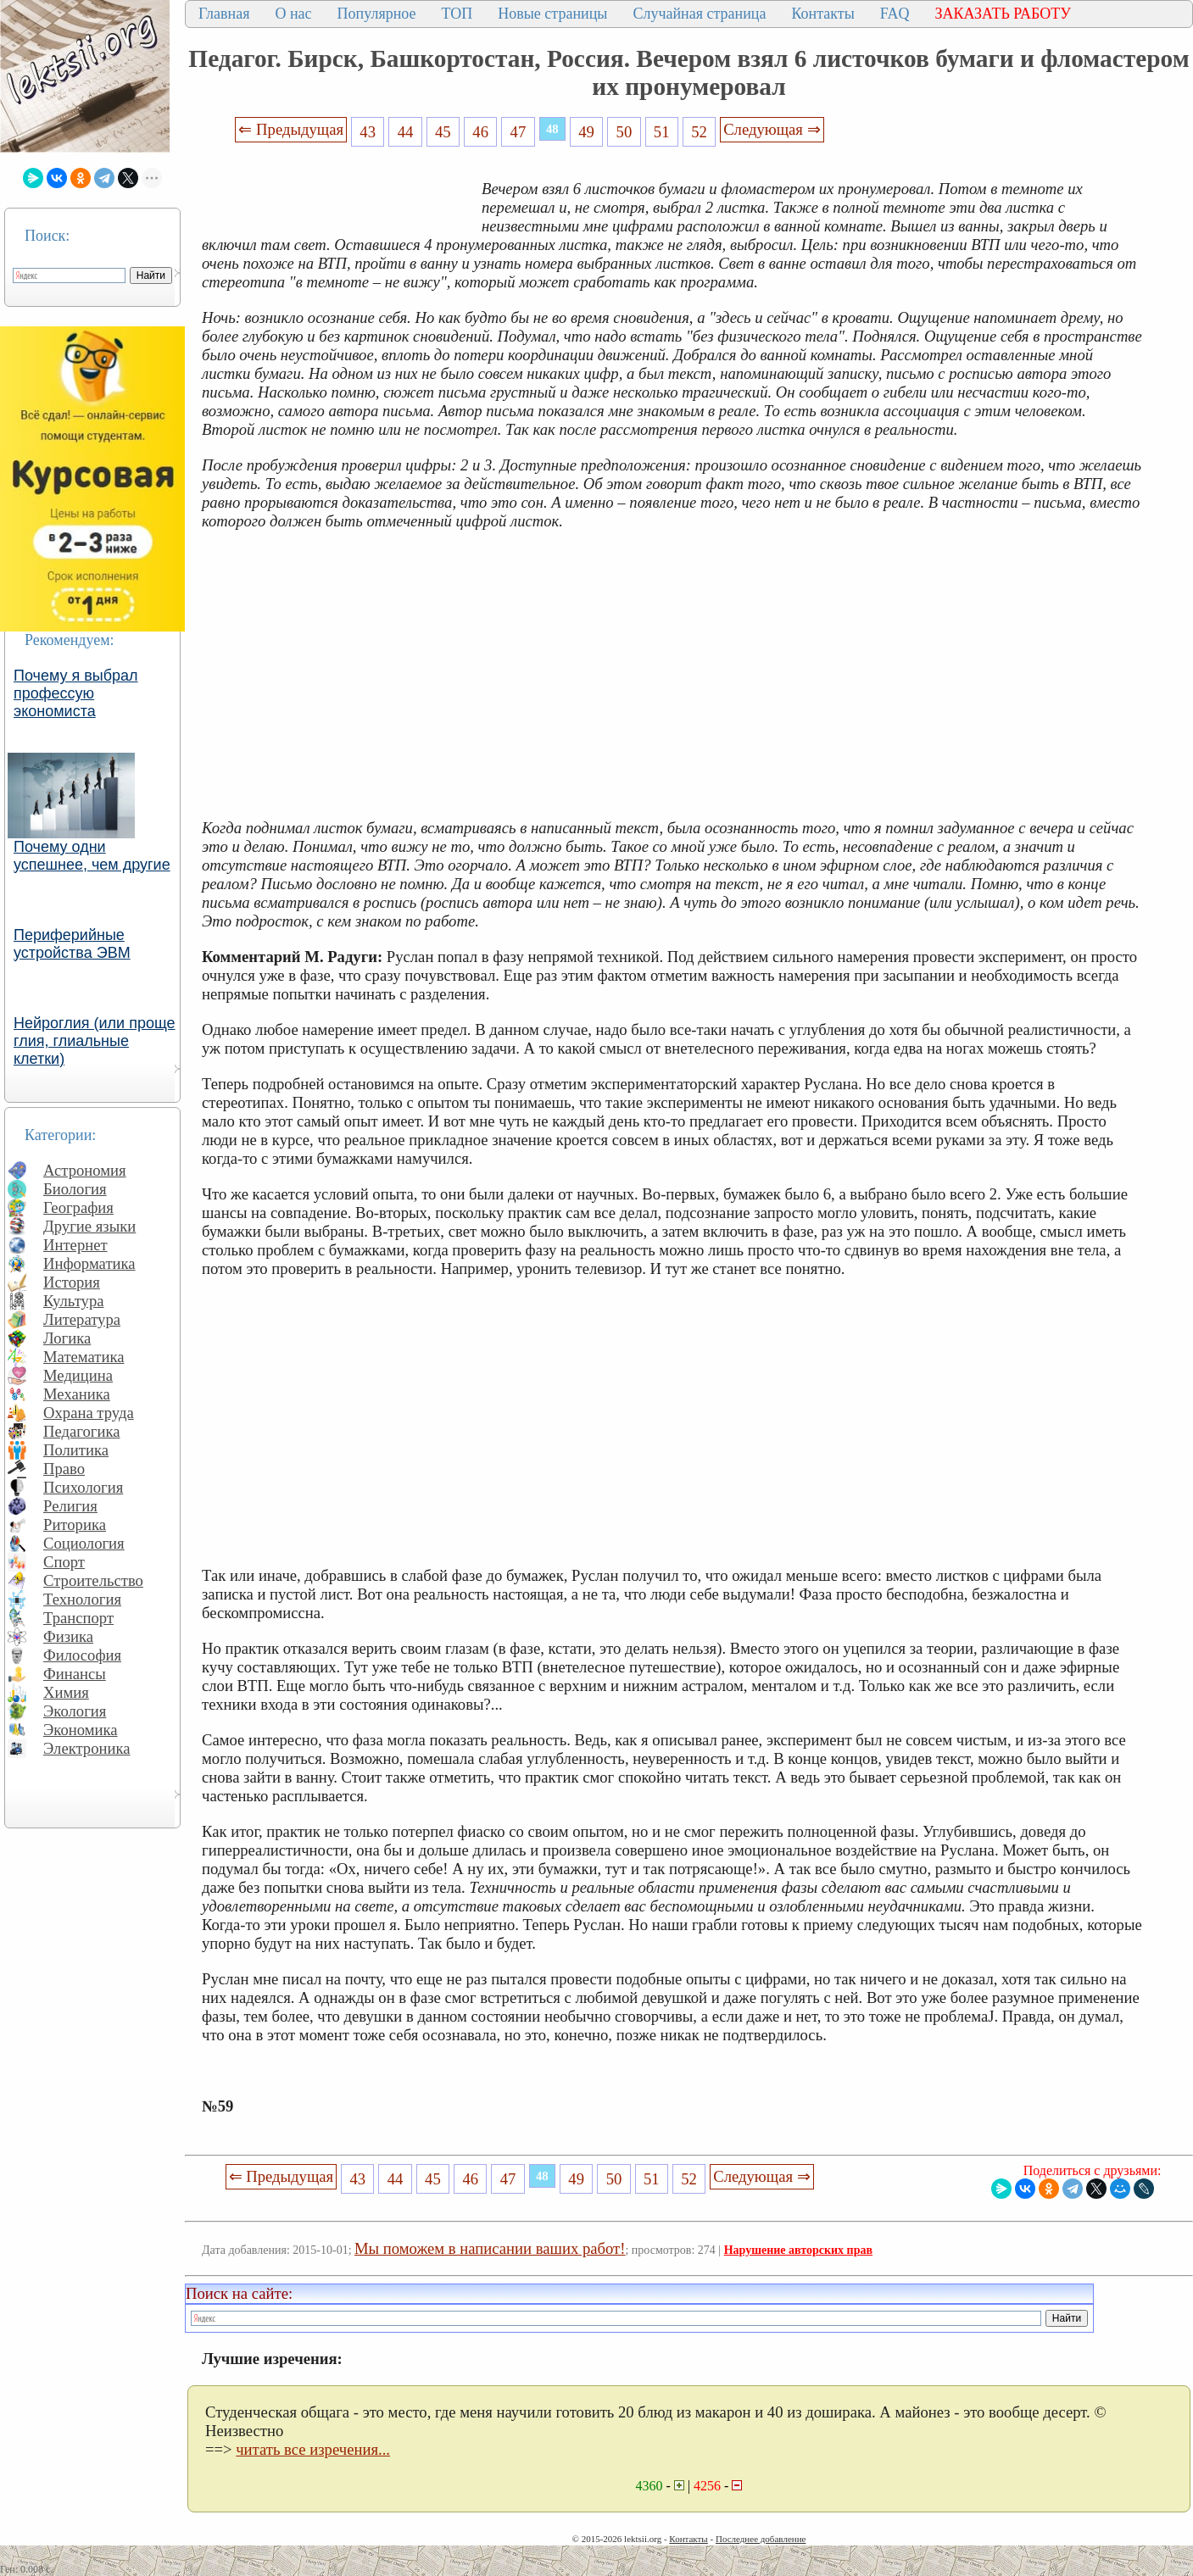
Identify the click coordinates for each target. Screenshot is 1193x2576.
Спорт (64, 1562)
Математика (84, 1357)
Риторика (74, 1524)
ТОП (457, 13)
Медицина (78, 1375)
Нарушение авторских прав (798, 2250)
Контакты (822, 13)
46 (480, 132)
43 (368, 132)
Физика (68, 1636)
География (78, 1207)
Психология (83, 1487)
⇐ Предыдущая (290, 129)
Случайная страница (699, 13)
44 (406, 132)
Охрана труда (88, 1413)
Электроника (87, 1748)
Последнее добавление (761, 2539)
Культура (73, 1301)
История (71, 1282)
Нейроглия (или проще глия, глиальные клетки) (95, 1041)
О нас (293, 13)
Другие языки (89, 1226)
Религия (70, 1506)
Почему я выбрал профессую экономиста (76, 693)
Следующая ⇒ (771, 129)
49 (586, 132)
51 (662, 132)
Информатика (89, 1263)
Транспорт (78, 1618)
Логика (67, 1338)
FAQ (895, 13)
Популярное (376, 13)
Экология (74, 1711)
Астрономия (84, 1170)
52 (699, 132)
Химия (66, 1692)
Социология (84, 1543)
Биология (75, 1189)
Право (64, 1468)
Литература (81, 1319)
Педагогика (81, 1431)
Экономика (80, 1730)
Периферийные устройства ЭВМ (72, 943)
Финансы (74, 1674)
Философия (82, 1655)
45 (443, 132)
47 (518, 132)
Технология (82, 1599)
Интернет (75, 1245)
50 (624, 132)
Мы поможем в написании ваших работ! (489, 2248)
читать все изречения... (313, 2449)
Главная (223, 13)
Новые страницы (552, 13)
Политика (76, 1450)
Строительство (93, 1580)
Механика (76, 1394)
